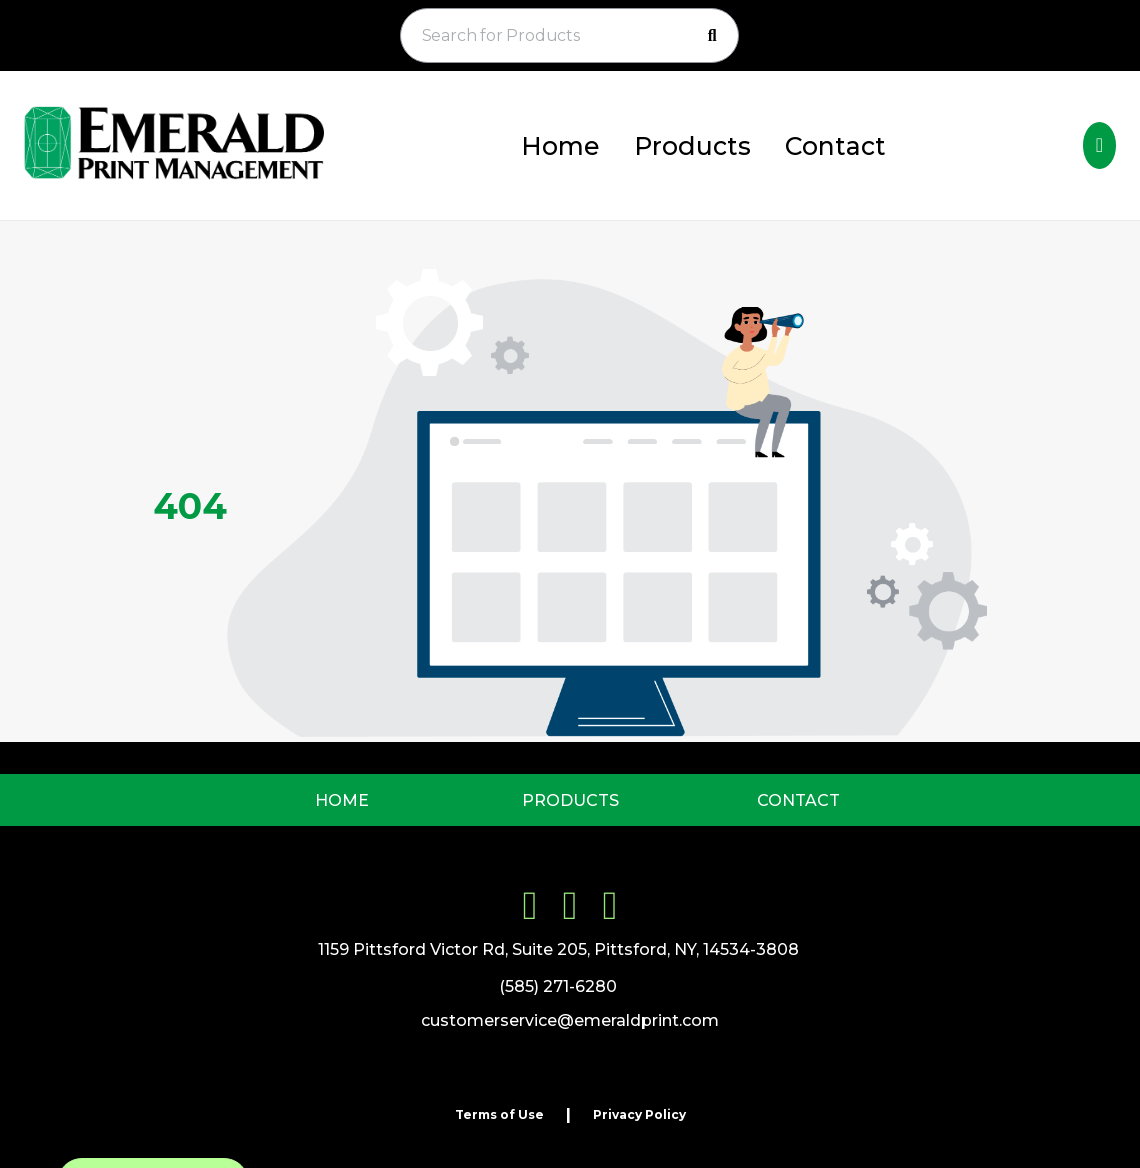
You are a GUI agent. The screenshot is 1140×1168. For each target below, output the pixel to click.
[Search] (712, 36)
